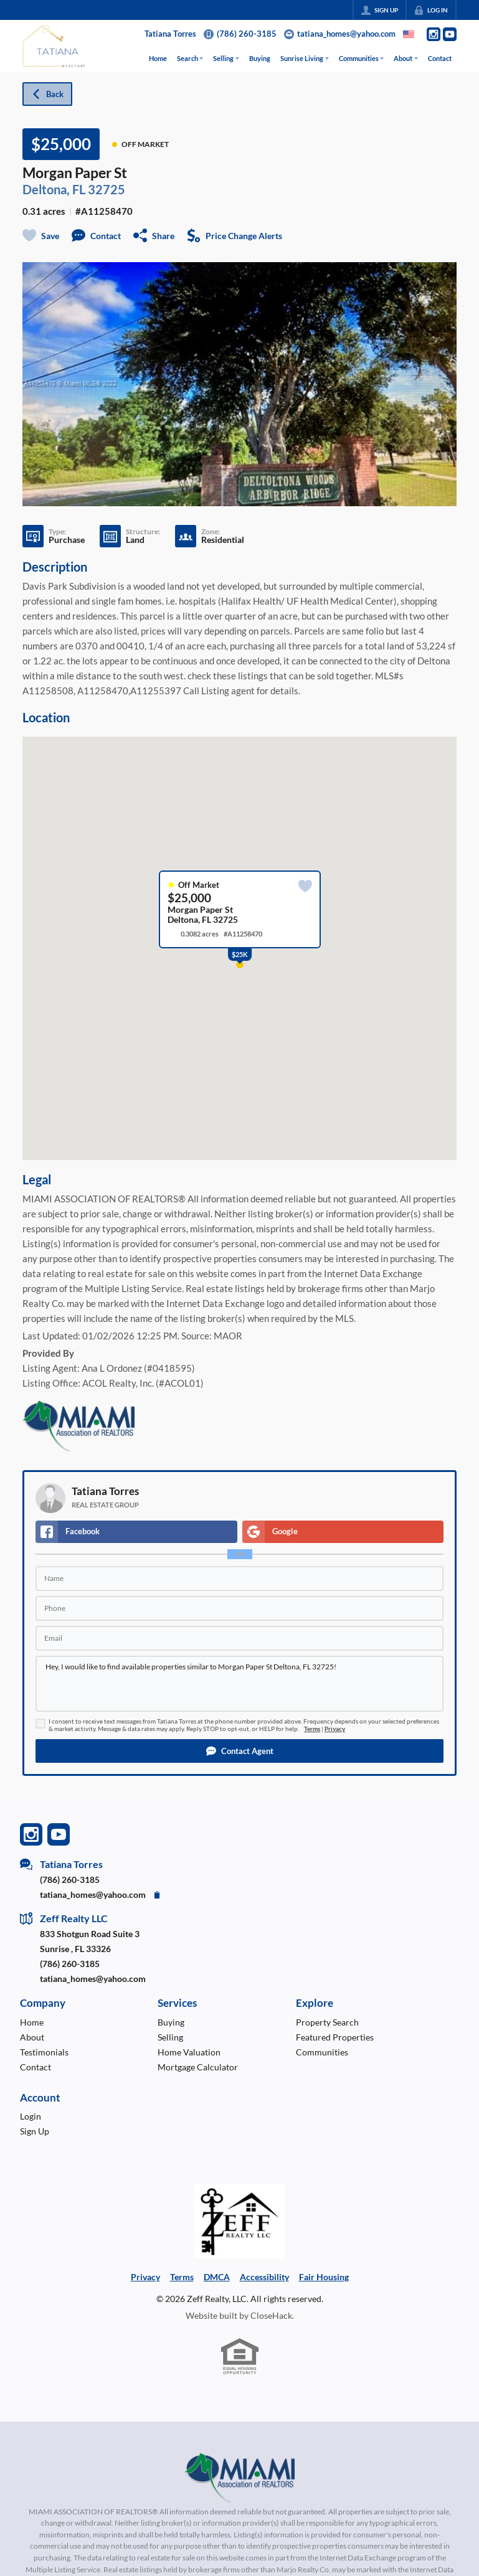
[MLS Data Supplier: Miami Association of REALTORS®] (239, 2477)
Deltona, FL (53, 189)
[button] (239, 1751)
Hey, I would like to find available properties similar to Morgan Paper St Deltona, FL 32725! (239, 1684)
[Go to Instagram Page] (433, 34)
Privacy (335, 1728)
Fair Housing (324, 2277)
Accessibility (264, 2277)
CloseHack (271, 2315)
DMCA (217, 2277)
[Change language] (408, 34)
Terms (312, 1728)
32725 (106, 189)
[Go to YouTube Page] (450, 34)
